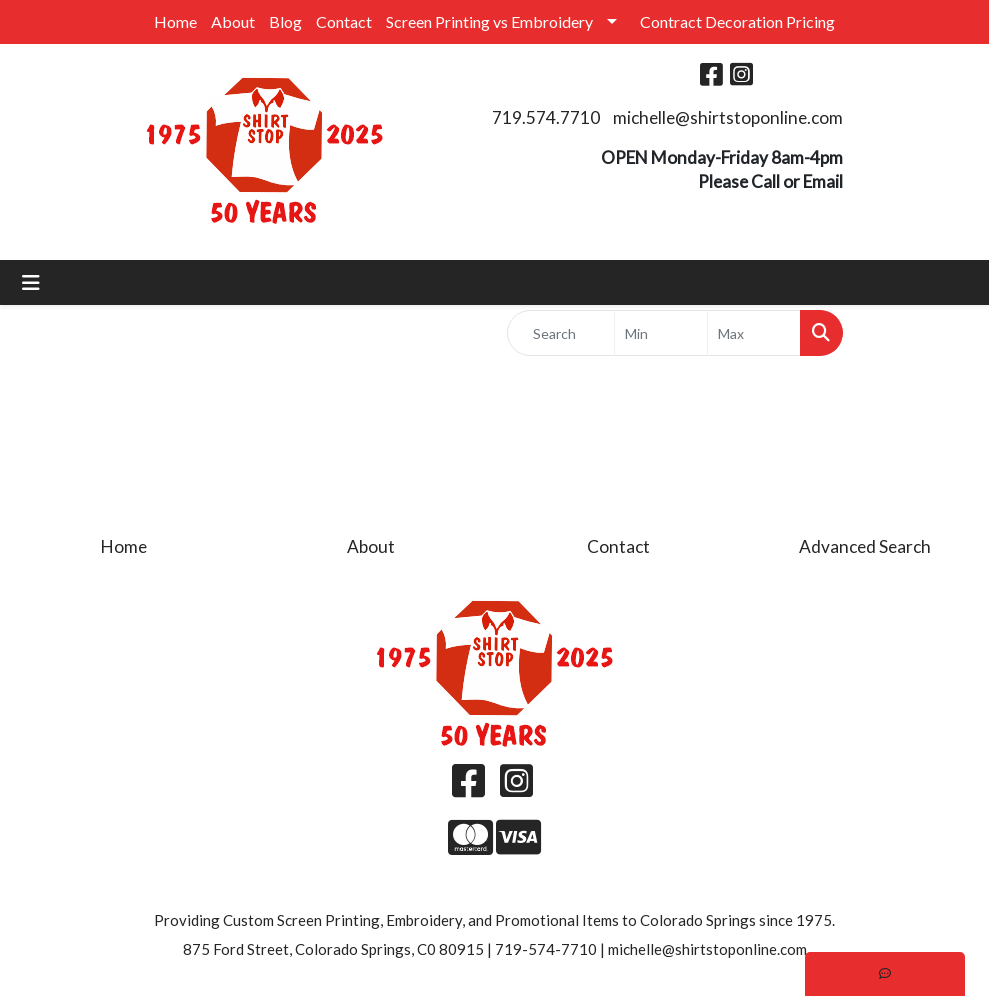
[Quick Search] (561, 333)
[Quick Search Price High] (754, 333)
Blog (285, 21)
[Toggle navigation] (31, 282)
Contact (344, 21)
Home (175, 21)
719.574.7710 (546, 117)
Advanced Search (865, 546)
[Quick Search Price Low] (661, 333)
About (233, 21)
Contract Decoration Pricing (737, 21)
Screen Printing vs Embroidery (489, 21)
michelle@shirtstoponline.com (728, 117)
